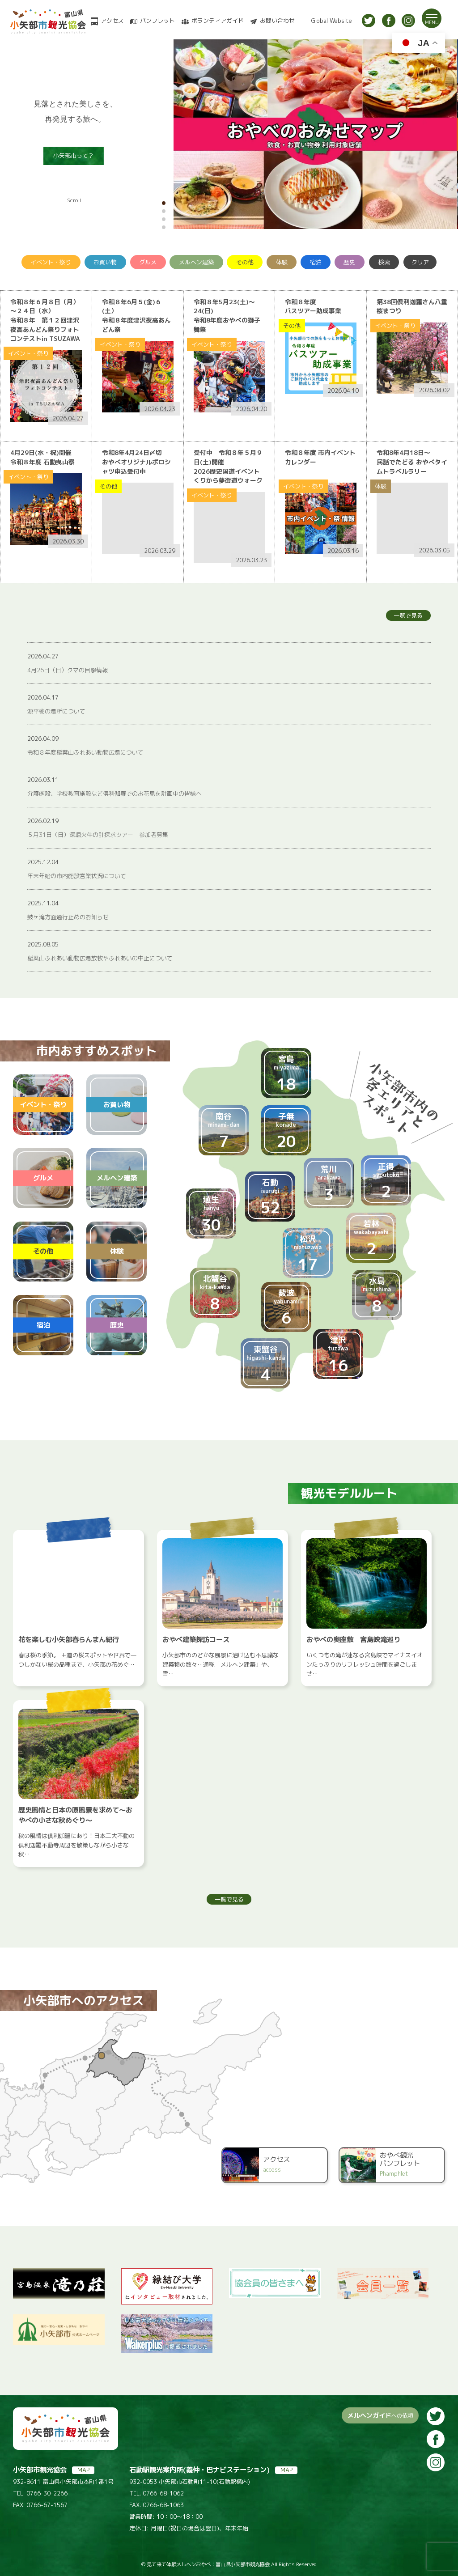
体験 (282, 262)
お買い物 (105, 262)
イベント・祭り (50, 262)
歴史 (349, 262)
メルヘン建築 (196, 262)
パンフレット (157, 21)
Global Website (331, 21)
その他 (245, 262)
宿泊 (316, 262)
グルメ (148, 262)
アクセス (112, 21)
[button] (163, 203)
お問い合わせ (277, 21)
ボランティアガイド (217, 21)
